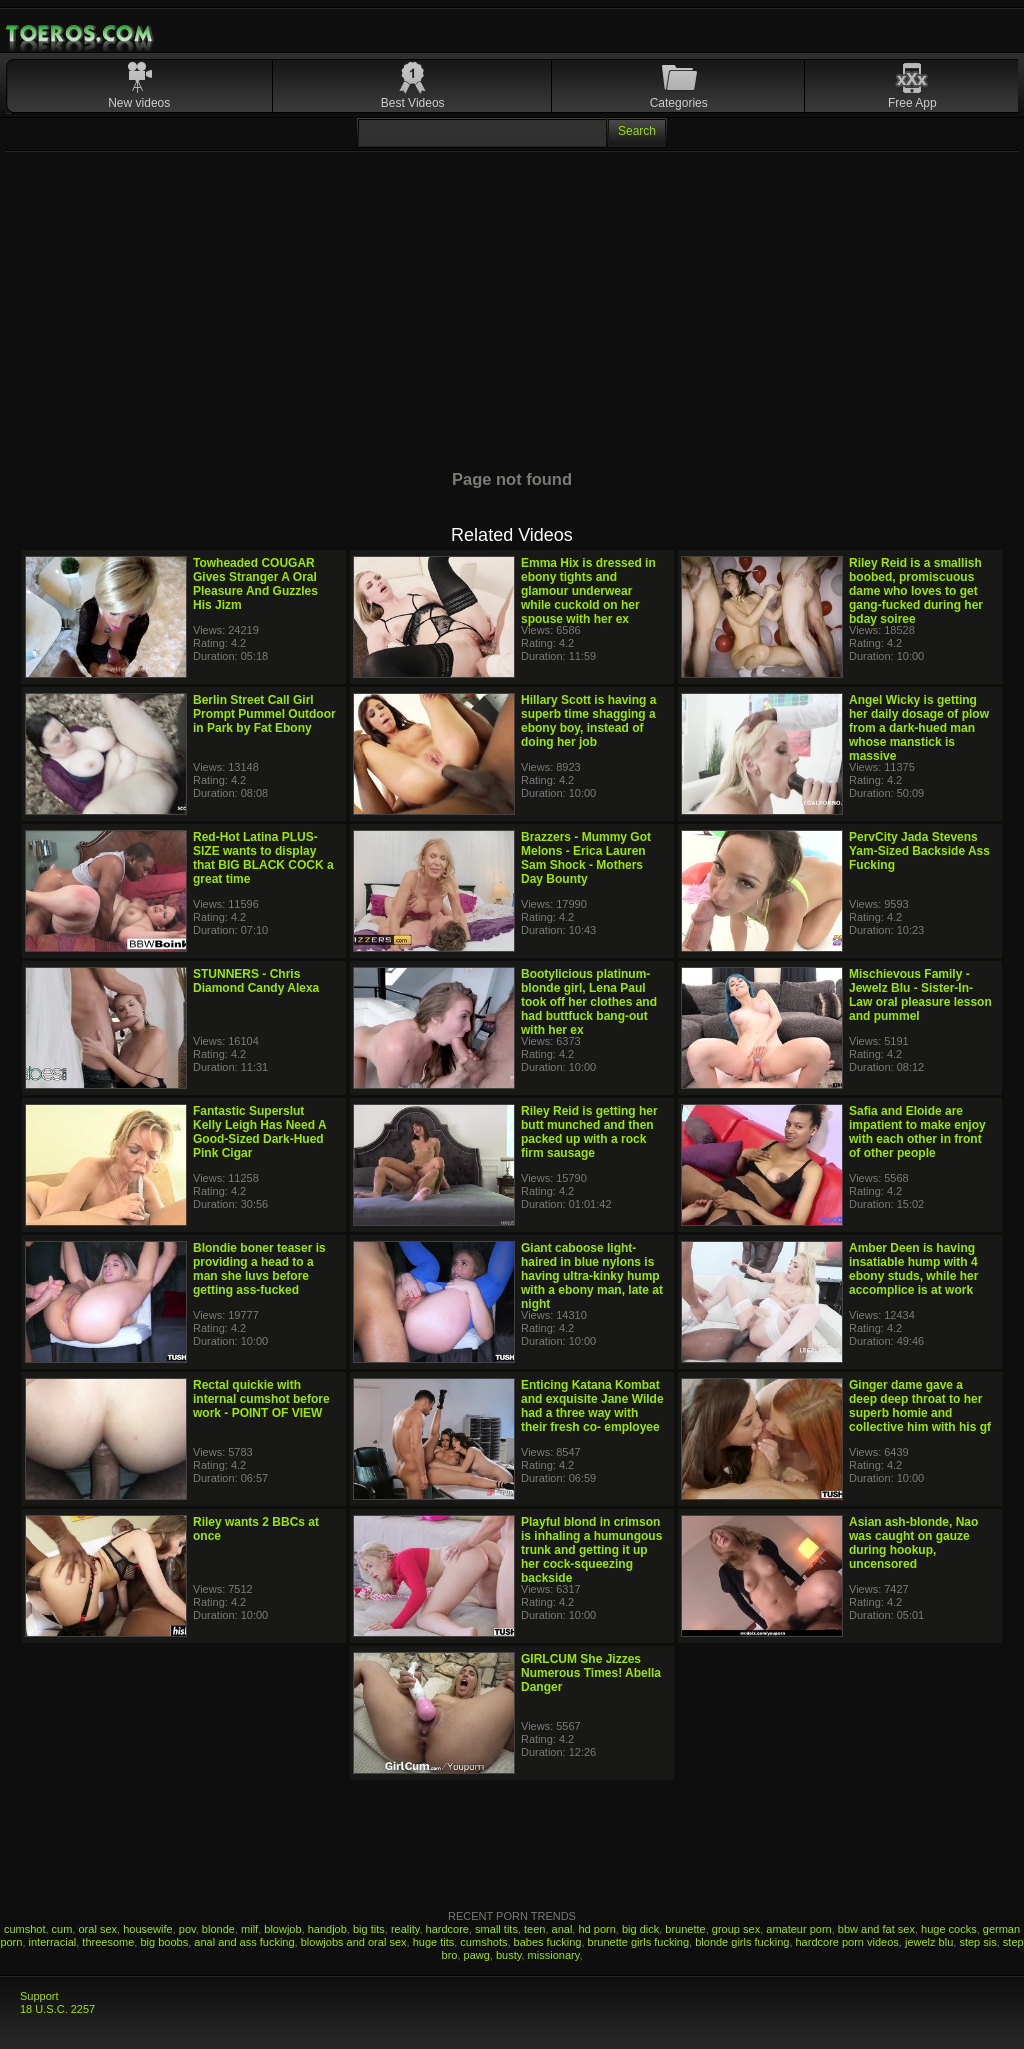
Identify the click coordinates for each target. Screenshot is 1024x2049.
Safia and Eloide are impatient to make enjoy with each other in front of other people (917, 1132)
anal (562, 1929)
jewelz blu (929, 1942)
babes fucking (548, 1942)
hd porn (596, 1929)
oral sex (97, 1929)
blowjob (282, 1929)
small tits (496, 1929)
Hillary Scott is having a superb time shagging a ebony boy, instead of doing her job (588, 721)
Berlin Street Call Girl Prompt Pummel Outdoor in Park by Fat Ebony (264, 714)
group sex (736, 1929)
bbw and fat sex (876, 1929)
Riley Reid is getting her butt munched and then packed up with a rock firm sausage (589, 1132)
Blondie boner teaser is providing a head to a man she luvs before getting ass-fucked (259, 1269)
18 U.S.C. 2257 (57, 2009)
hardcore (447, 1929)
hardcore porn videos (847, 1942)
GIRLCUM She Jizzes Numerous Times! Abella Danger (591, 1673)
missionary (554, 1955)
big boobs (164, 1942)
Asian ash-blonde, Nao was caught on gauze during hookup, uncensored (913, 1543)
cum (62, 1929)
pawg (477, 1955)
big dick (640, 1929)
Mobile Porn (81, 34)
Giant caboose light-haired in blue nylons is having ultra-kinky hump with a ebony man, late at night (592, 1276)
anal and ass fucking (244, 1942)
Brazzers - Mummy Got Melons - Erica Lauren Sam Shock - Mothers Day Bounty (586, 858)
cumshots (483, 1942)
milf (249, 1929)
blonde (218, 1929)
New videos (139, 103)
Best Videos (413, 103)
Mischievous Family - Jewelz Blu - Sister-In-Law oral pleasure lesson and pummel (920, 995)
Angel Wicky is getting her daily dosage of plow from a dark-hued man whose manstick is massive (919, 728)
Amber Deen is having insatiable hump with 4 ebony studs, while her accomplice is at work (913, 1269)
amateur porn (798, 1929)
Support (39, 1996)
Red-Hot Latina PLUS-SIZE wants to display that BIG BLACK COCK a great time (263, 858)
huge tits (434, 1942)
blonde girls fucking (742, 1942)
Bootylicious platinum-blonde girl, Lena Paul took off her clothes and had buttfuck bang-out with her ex (589, 1002)
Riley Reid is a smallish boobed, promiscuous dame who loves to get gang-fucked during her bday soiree (916, 591)
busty (508, 1955)
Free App (912, 103)
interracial (53, 1942)
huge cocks (949, 1929)
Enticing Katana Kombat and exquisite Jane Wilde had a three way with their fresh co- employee (592, 1406)
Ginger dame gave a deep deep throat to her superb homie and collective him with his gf (920, 1406)
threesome (108, 1942)
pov (187, 1929)
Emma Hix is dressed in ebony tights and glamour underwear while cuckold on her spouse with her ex (588, 591)
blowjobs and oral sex (354, 1942)
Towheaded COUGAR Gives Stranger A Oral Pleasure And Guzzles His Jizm (255, 584)
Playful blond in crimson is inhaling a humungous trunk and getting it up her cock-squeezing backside (591, 1550)
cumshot (25, 1929)
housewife (148, 1929)
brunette (685, 1929)
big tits (369, 1929)
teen (534, 1929)
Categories (679, 103)
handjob (327, 1929)
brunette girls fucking (639, 1942)
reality (405, 1929)
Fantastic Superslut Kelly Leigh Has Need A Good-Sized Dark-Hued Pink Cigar (259, 1132)
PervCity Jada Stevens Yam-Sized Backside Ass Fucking (919, 851)
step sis (977, 1942)
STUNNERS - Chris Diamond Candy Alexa (256, 981)
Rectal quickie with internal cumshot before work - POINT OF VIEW (261, 1399)
